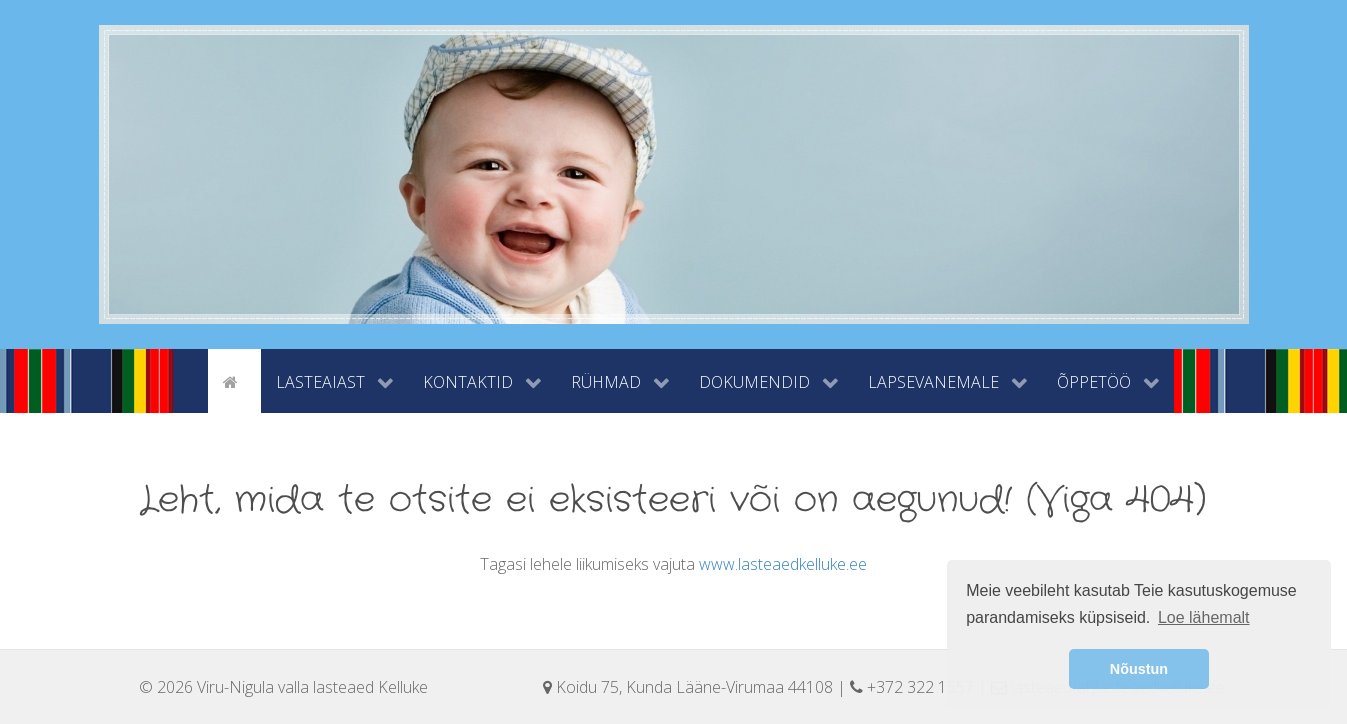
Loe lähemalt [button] (1204, 617)
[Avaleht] (234, 380)
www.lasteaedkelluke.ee (783, 564)
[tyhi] (190, 380)
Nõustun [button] (1139, 669)
